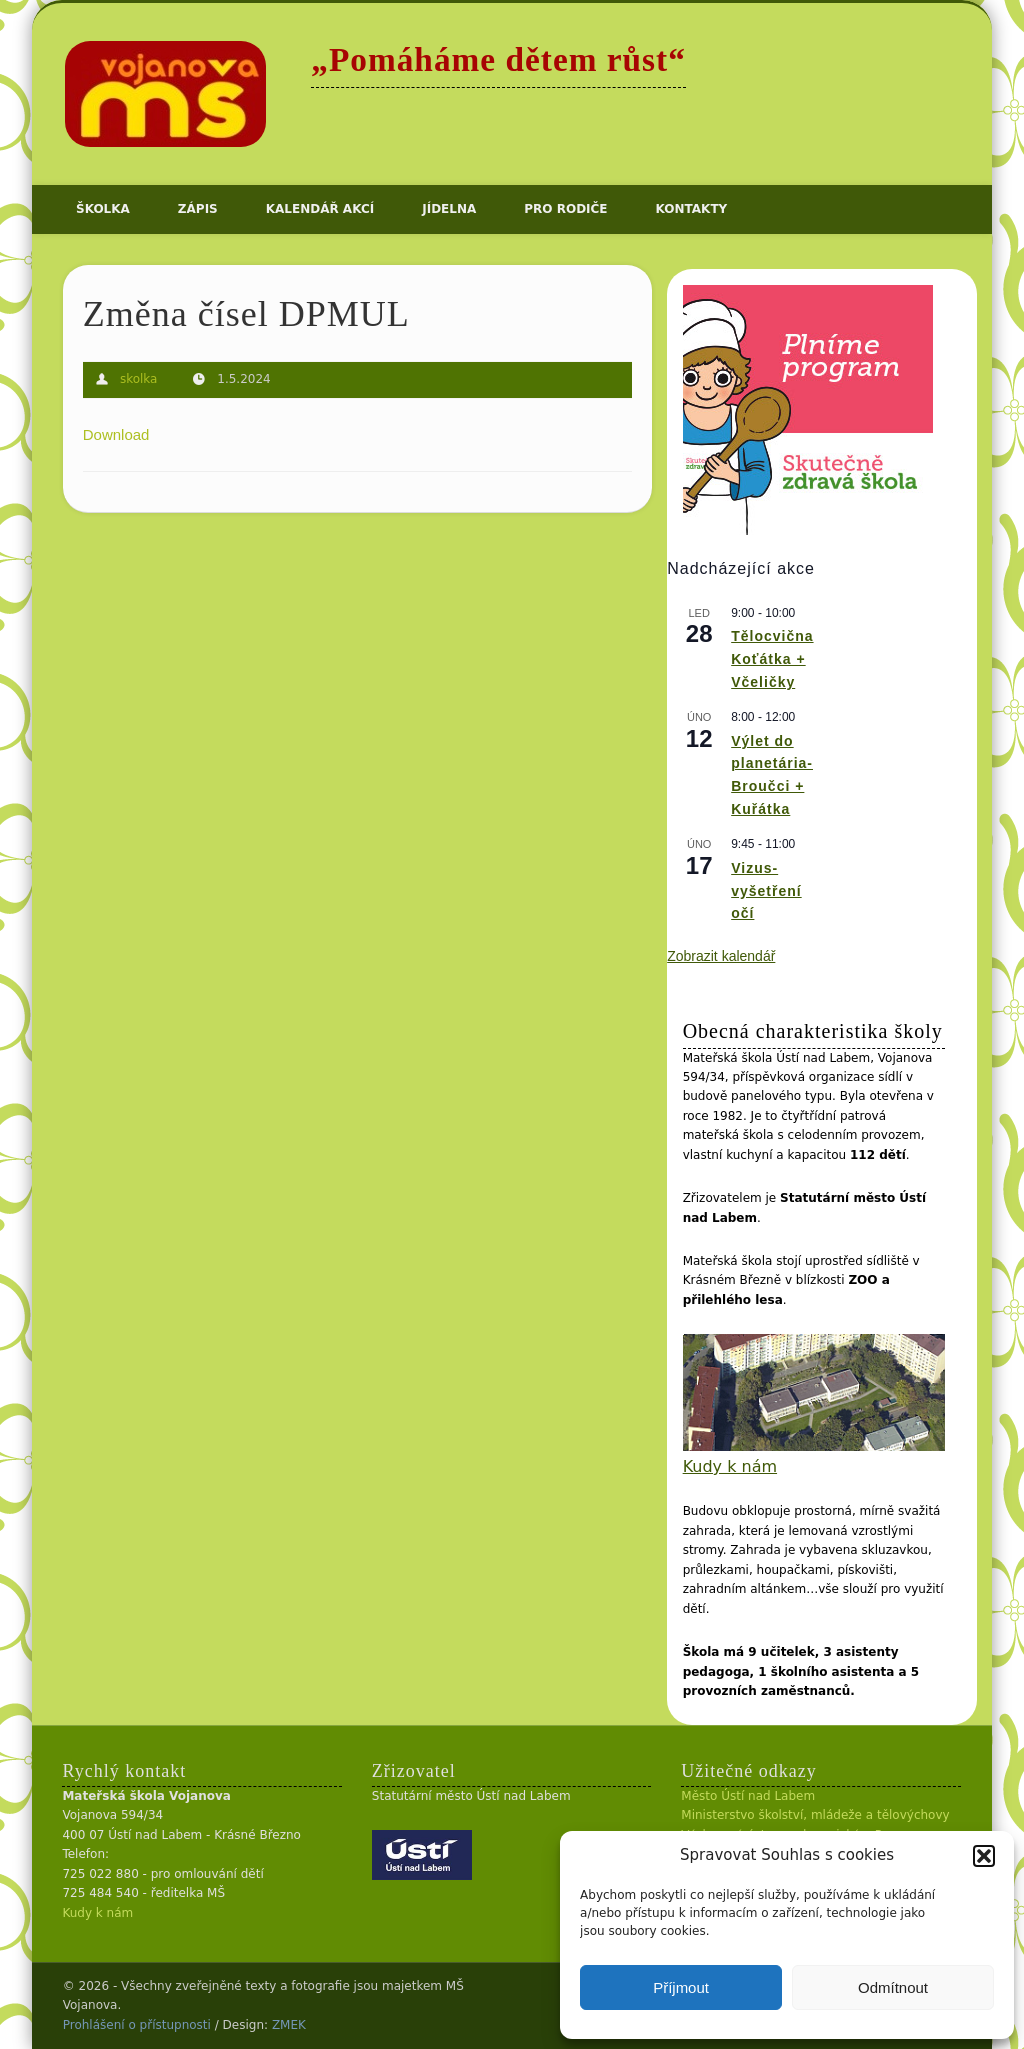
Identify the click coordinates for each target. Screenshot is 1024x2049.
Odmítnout (893, 1987)
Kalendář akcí (320, 209)
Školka (103, 209)
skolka (139, 379)
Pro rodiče (565, 209)
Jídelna (449, 209)
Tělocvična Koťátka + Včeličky (772, 658)
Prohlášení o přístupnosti (137, 2025)
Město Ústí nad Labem (748, 1796)
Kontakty (692, 209)
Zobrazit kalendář (721, 956)
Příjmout (681, 1987)
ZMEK (289, 2025)
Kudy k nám (730, 1466)
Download (116, 434)
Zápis (198, 209)
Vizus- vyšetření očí (766, 890)
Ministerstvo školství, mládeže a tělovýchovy (815, 1815)
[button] (984, 1856)
